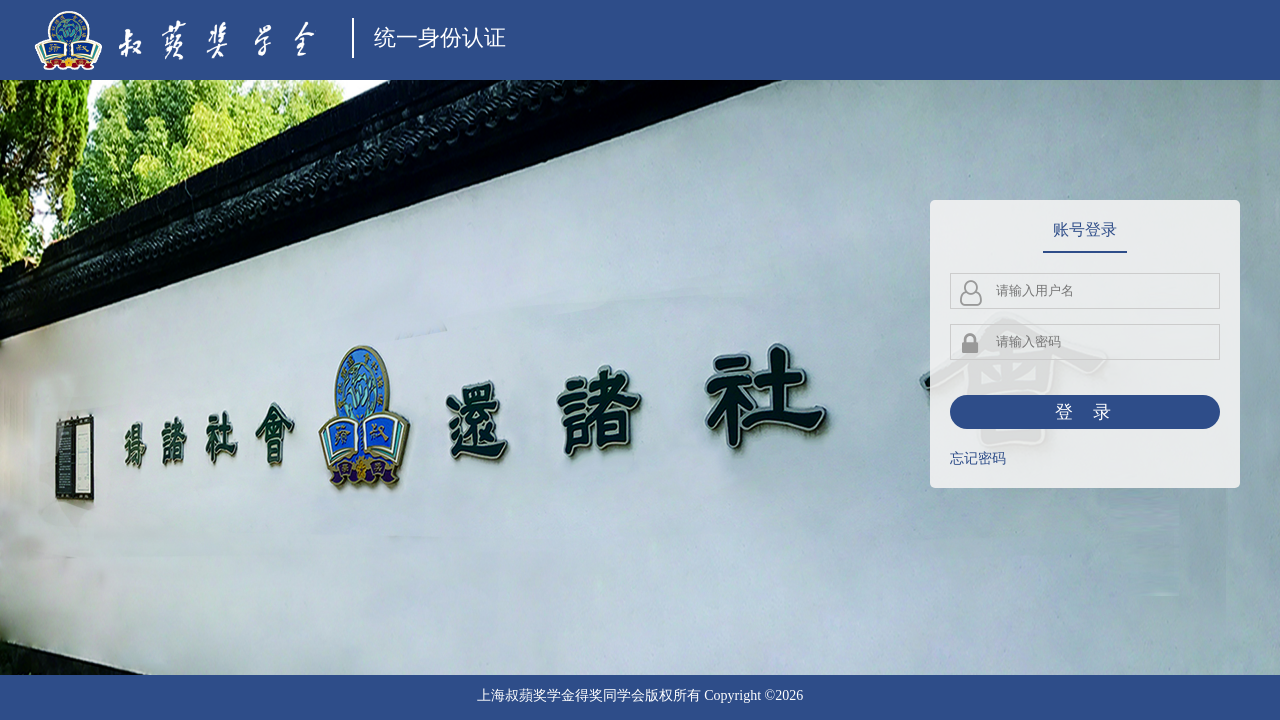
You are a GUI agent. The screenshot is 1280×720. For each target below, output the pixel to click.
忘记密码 (978, 458)
